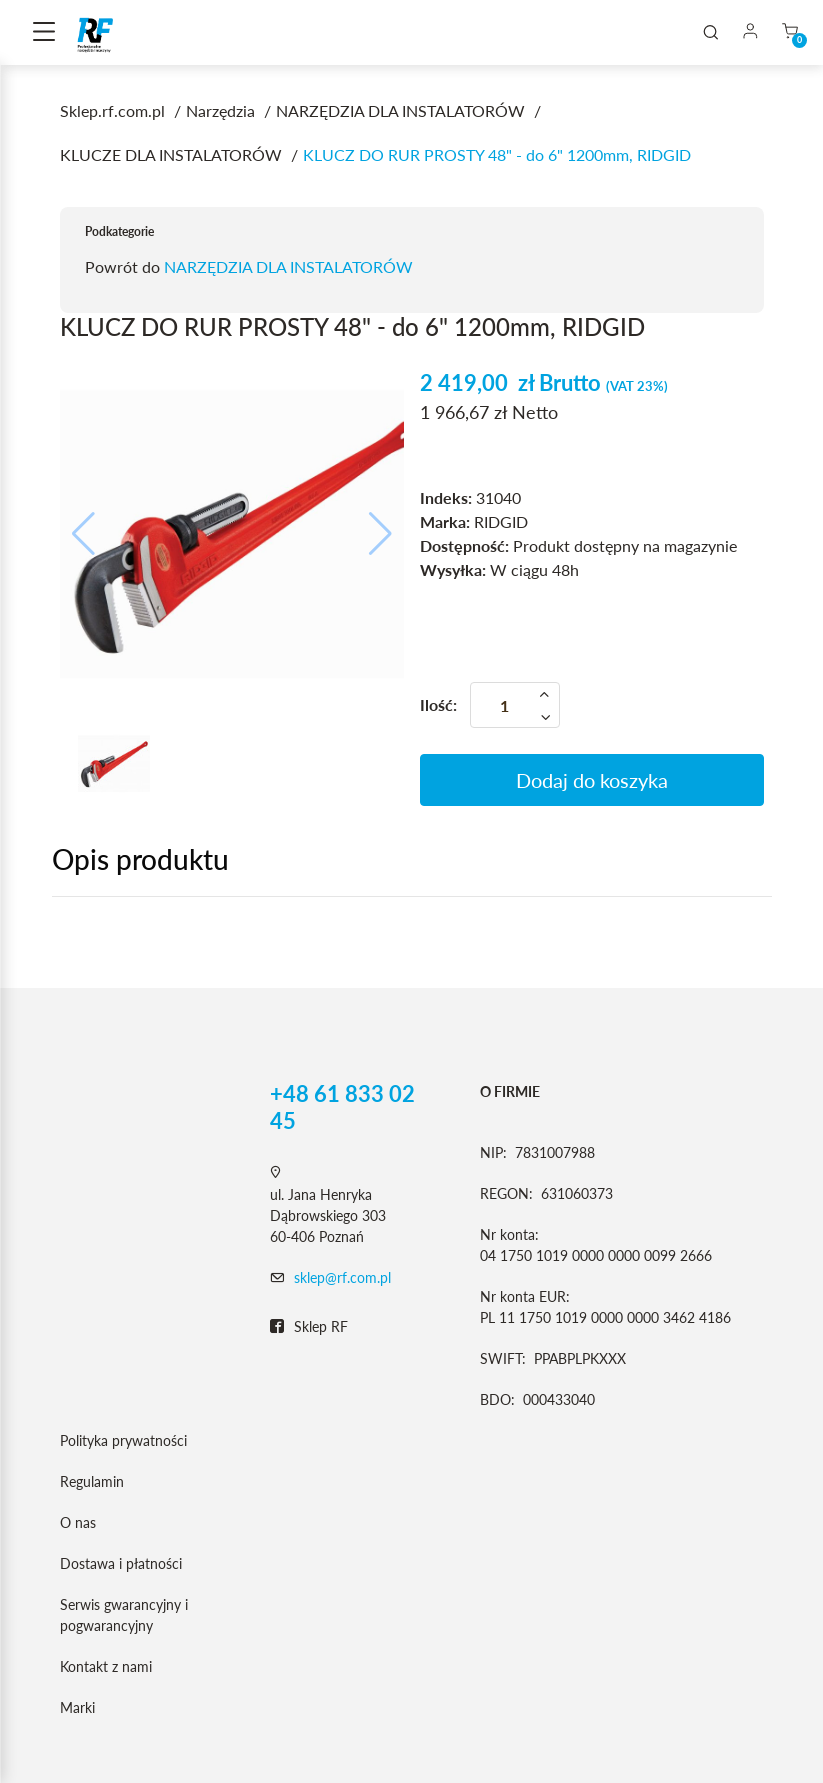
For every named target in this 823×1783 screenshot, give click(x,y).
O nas (78, 1522)
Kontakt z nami (106, 1666)
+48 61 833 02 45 (342, 1107)
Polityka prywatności (123, 1440)
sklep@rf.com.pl (342, 1277)
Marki (77, 1707)
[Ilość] (515, 705)
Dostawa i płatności (121, 1563)
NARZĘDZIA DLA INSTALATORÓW (288, 266)
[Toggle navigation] (44, 33)
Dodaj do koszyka (592, 780)
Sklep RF (309, 1327)
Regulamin (92, 1481)
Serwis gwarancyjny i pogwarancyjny (124, 1615)
